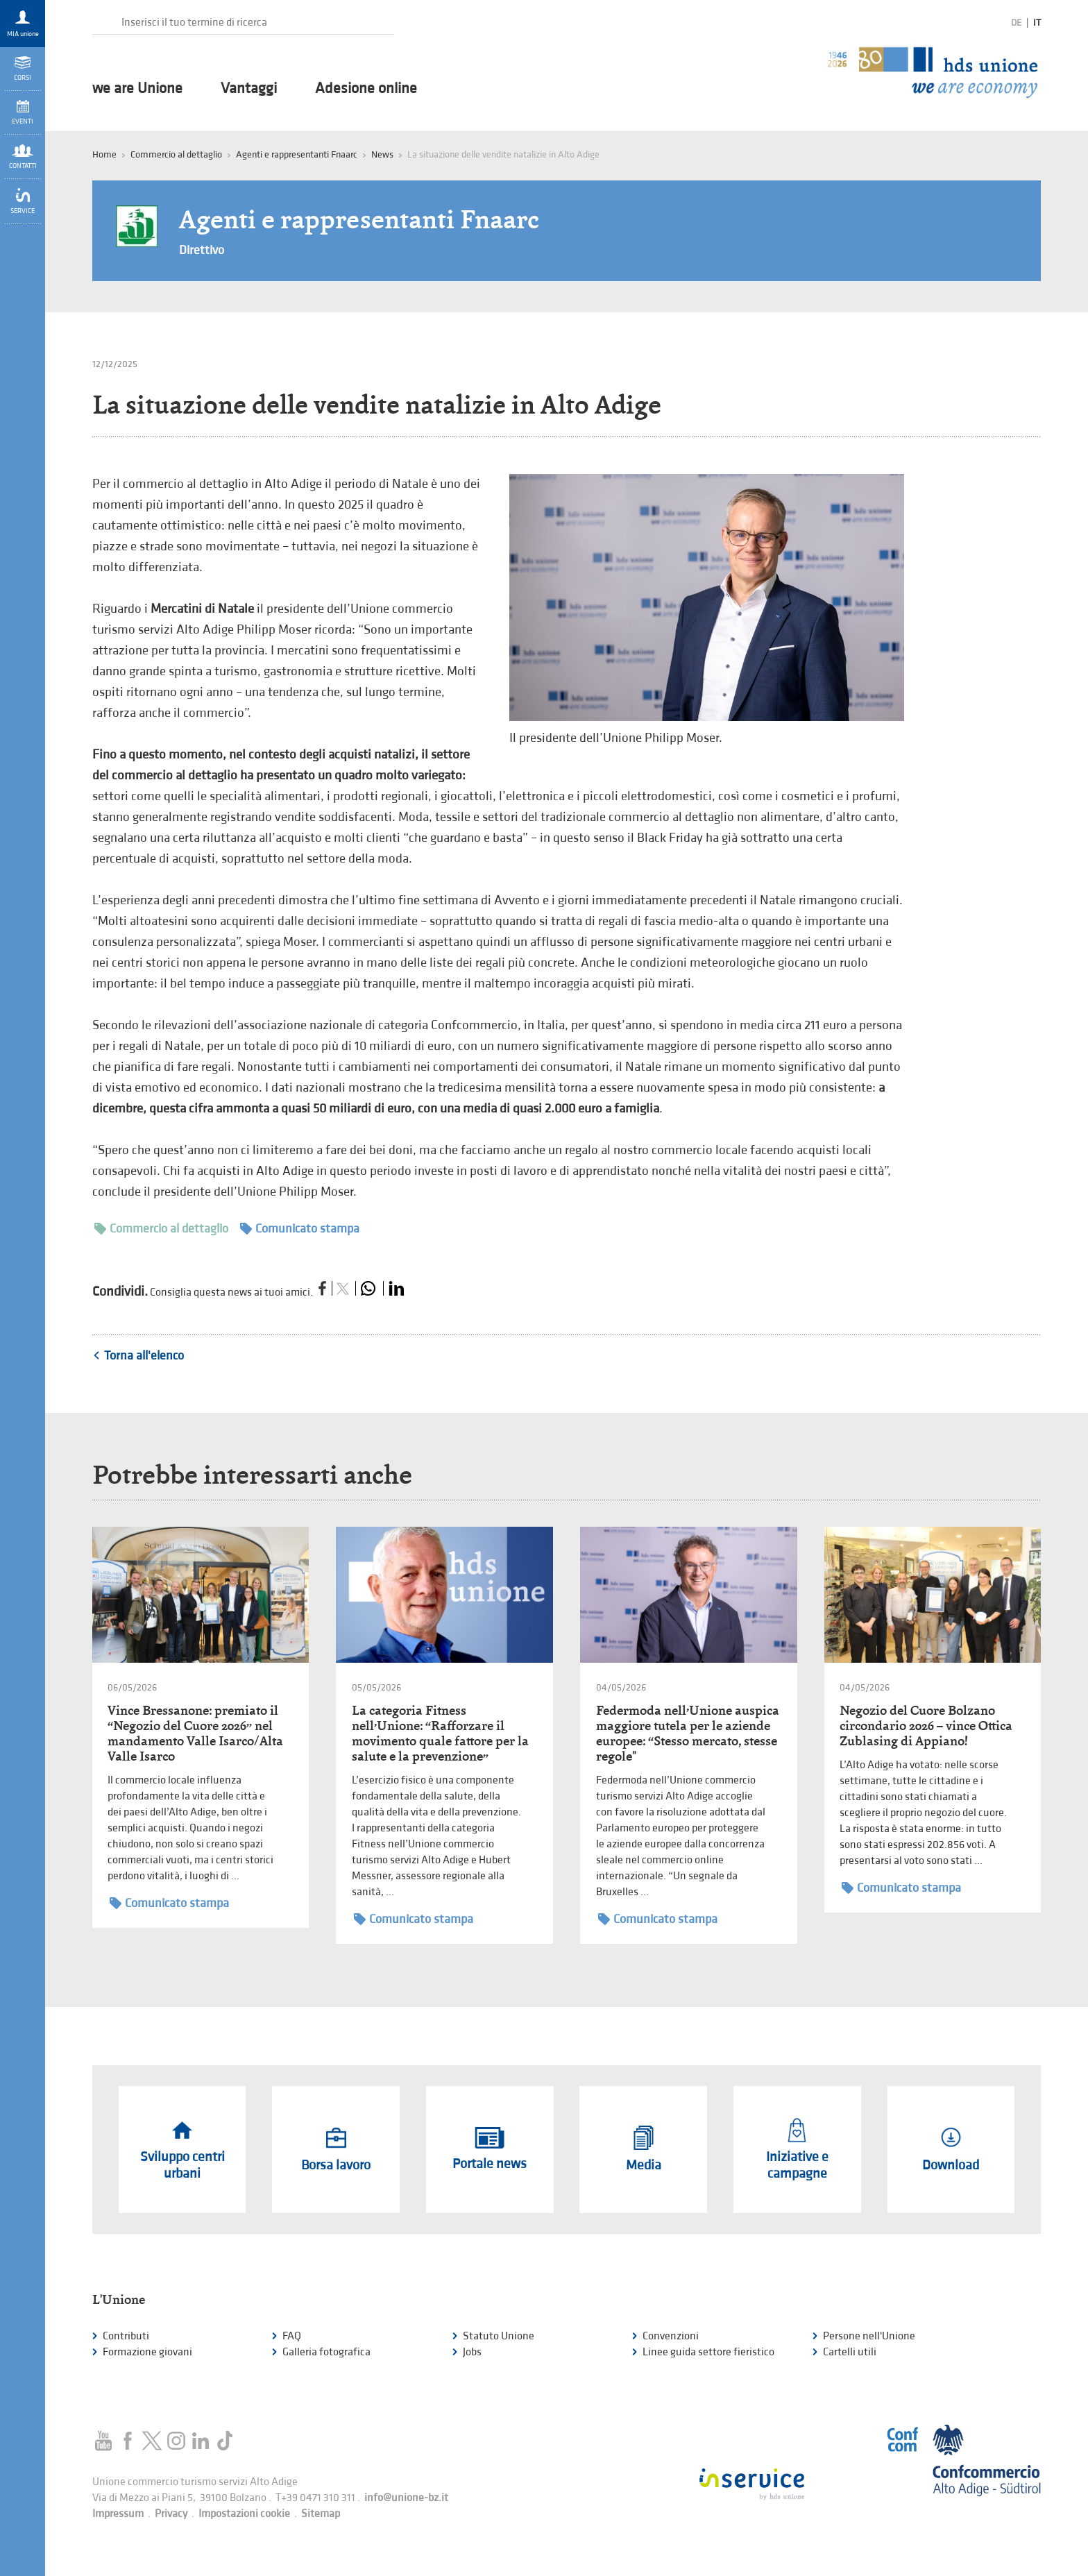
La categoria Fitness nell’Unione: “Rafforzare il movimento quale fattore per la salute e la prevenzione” (440, 1733)
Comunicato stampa (299, 1228)
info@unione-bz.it (406, 2498)
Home (104, 154)
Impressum (118, 2513)
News (382, 154)
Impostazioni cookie (244, 2513)
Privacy (171, 2513)
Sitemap (320, 2513)
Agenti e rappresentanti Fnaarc (296, 154)
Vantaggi (249, 88)
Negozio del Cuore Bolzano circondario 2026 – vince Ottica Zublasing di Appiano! (926, 1725)
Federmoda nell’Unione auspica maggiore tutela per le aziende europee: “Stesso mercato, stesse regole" (687, 1733)
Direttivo (201, 250)
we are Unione (137, 88)
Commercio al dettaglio (161, 1228)
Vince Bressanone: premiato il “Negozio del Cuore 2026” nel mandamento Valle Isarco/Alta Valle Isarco (195, 1733)
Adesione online (366, 88)
